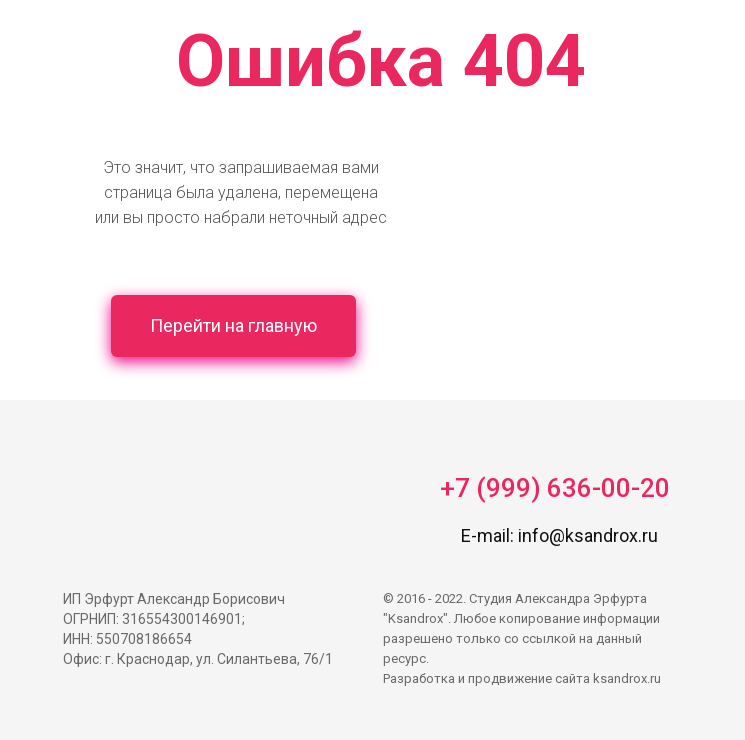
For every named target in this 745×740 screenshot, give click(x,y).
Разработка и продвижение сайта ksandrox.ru (522, 678)
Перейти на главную (233, 325)
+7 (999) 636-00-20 (555, 488)
